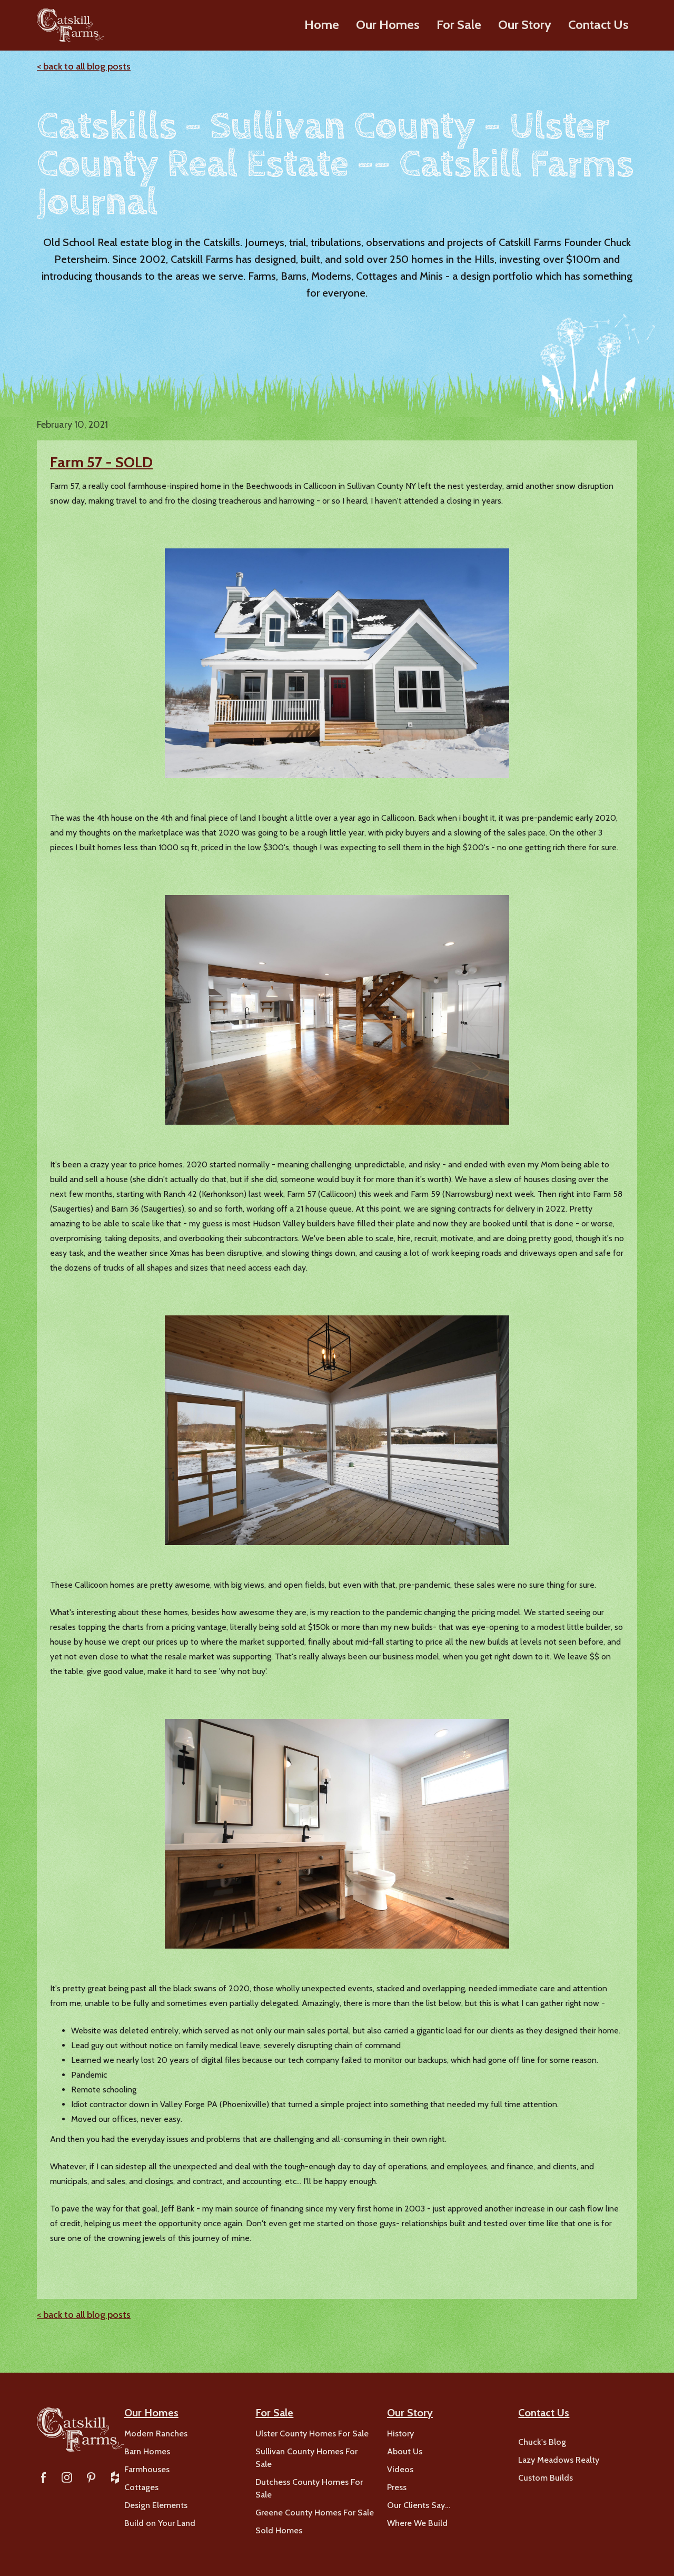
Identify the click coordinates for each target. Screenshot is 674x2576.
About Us (404, 2451)
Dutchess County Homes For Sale (309, 2488)
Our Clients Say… (418, 2505)
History (400, 2433)
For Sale (459, 24)
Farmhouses (147, 2469)
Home (321, 24)
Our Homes (388, 24)
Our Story (524, 24)
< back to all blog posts (84, 66)
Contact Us (598, 24)
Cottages (141, 2487)
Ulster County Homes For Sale (312, 2433)
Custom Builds (545, 2478)
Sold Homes (278, 2530)
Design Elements (155, 2505)
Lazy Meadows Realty (558, 2460)
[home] (70, 25)
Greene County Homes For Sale (314, 2513)
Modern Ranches (155, 2433)
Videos (400, 2469)
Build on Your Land (159, 2523)
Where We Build (417, 2523)
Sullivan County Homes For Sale (306, 2457)
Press (397, 2487)
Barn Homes (147, 2451)
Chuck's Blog (542, 2442)
